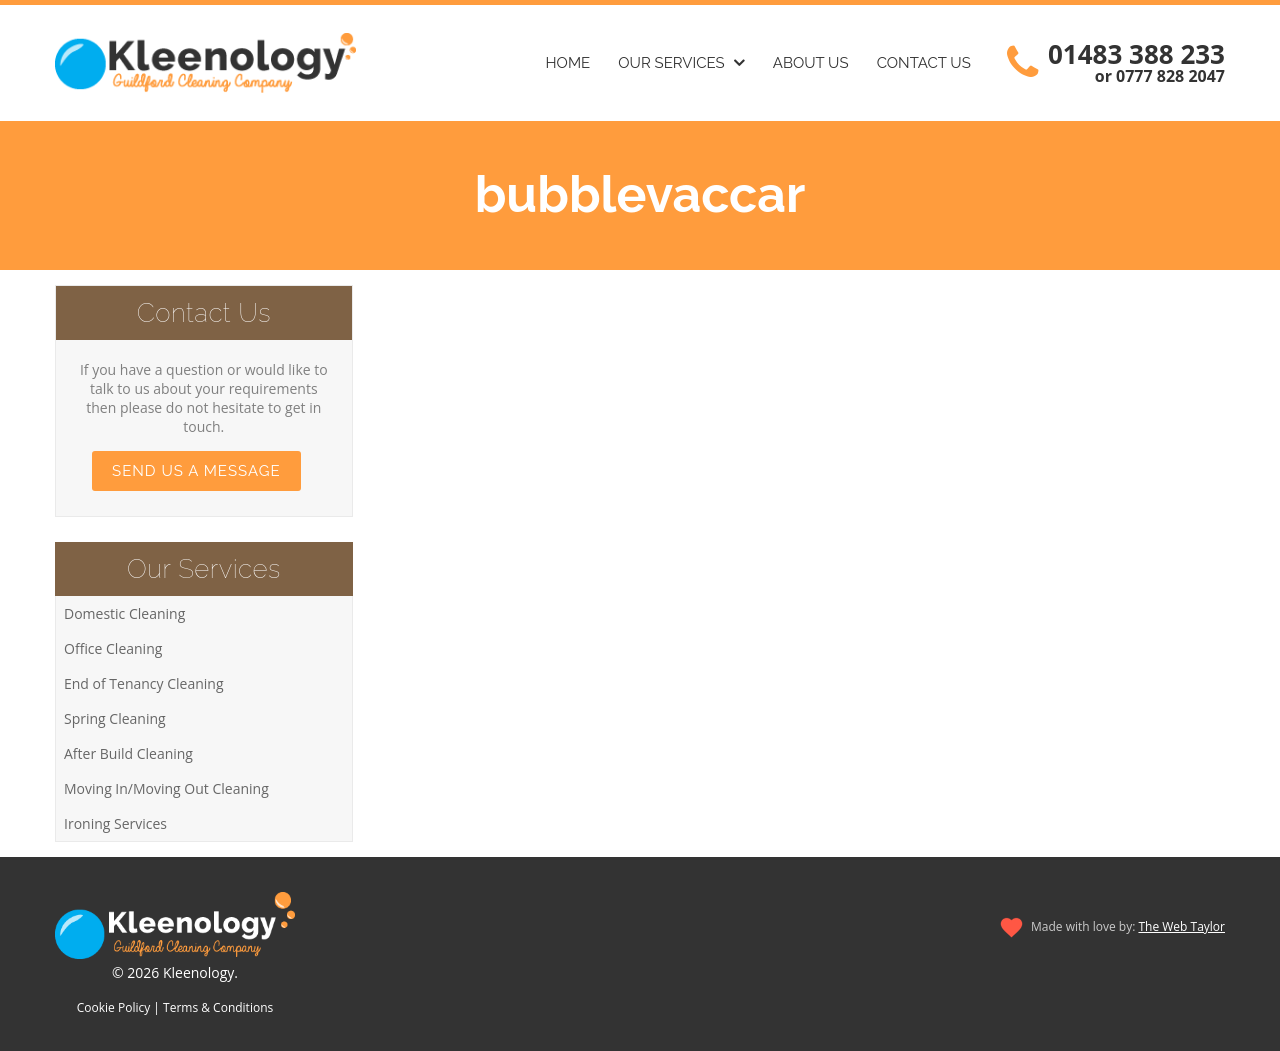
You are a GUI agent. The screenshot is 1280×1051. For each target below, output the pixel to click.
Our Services (671, 63)
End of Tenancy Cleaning (144, 683)
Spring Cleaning (115, 718)
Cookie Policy (113, 1007)
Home (568, 63)
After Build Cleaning (128, 753)
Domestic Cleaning (124, 613)
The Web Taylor (1181, 926)
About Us (811, 63)
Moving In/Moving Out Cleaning (166, 788)
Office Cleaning (113, 648)
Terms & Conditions (218, 1007)
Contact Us (924, 63)
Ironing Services (115, 823)
